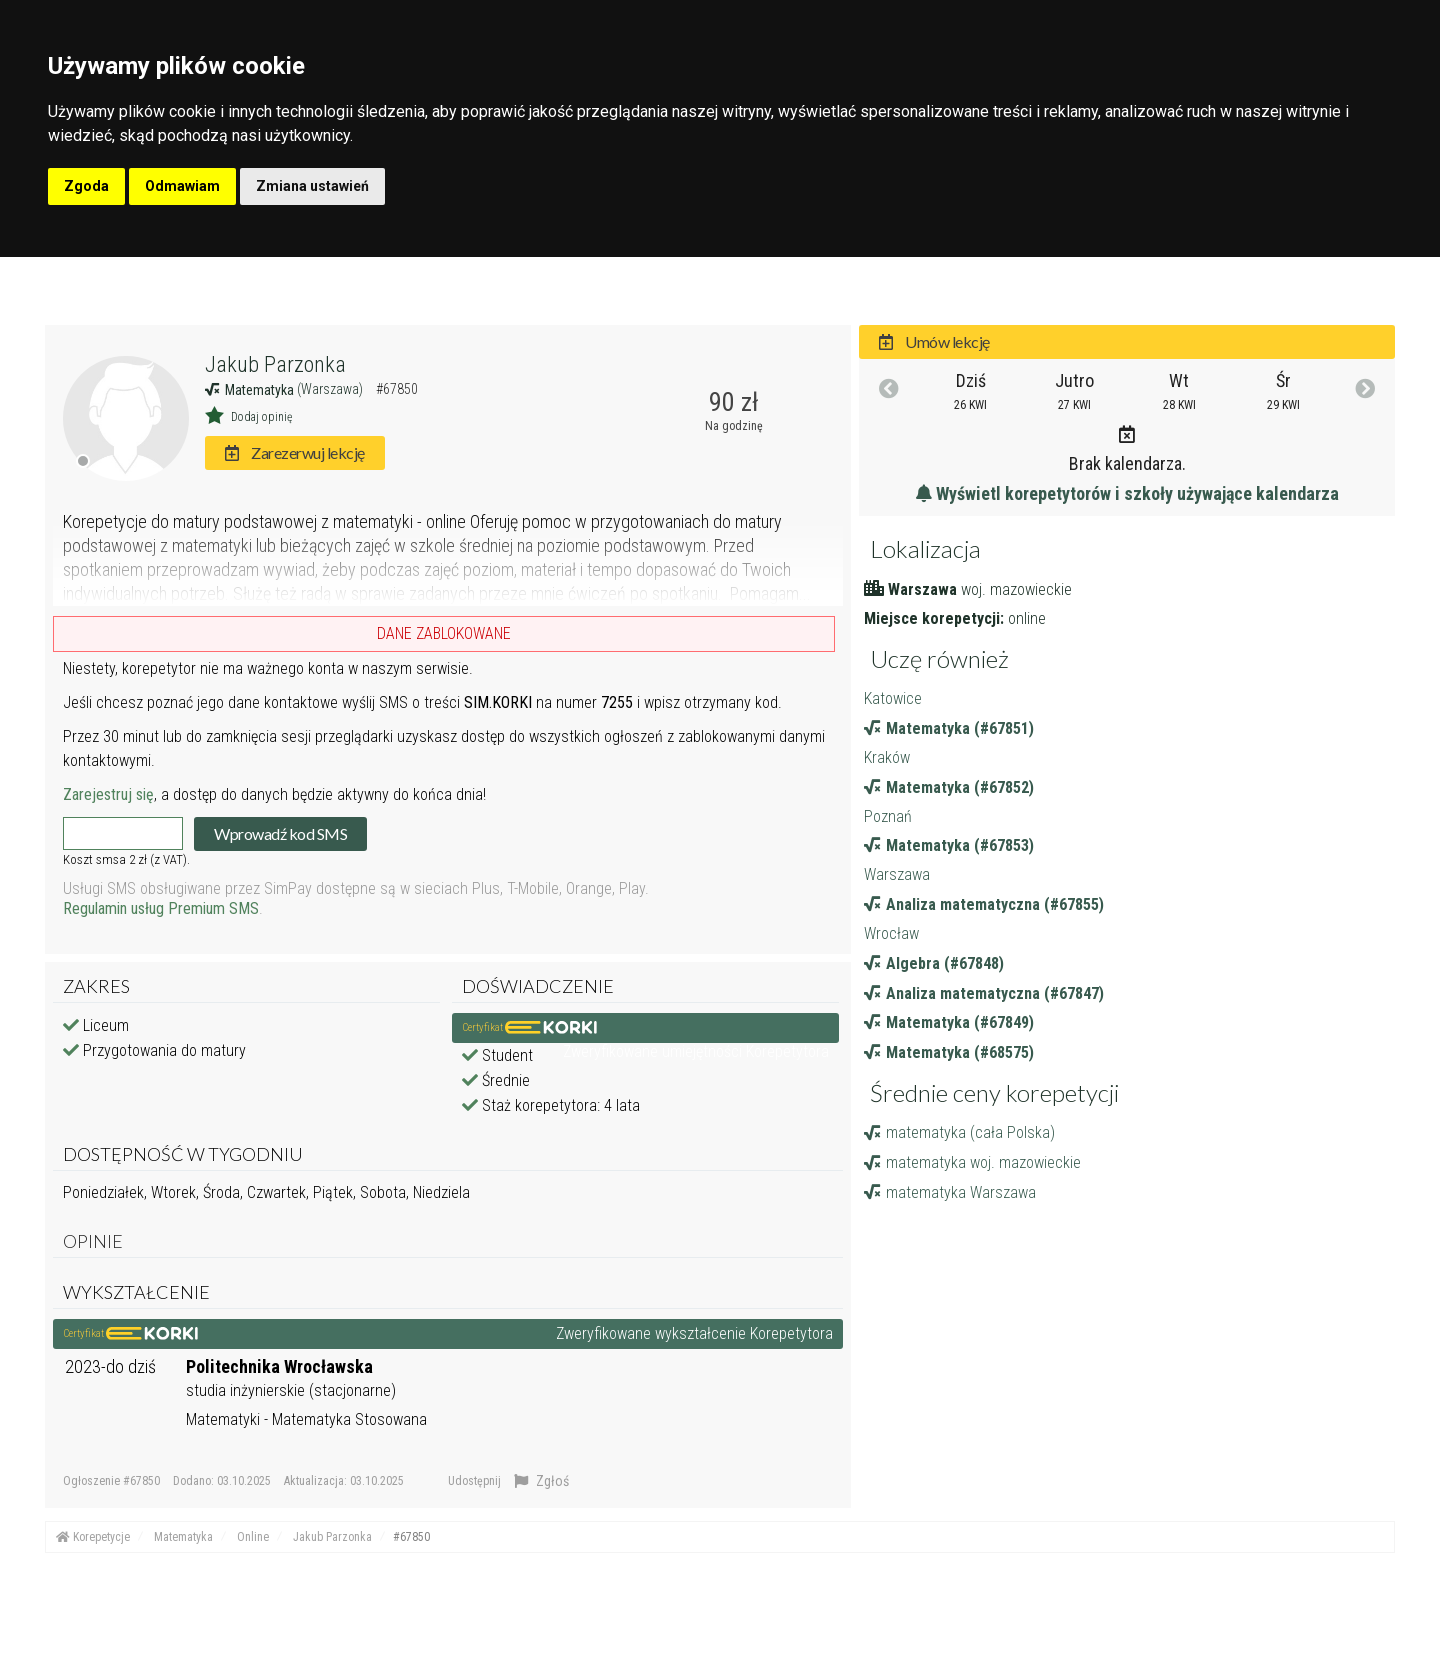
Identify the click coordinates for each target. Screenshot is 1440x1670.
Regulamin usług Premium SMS (161, 908)
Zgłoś (541, 1481)
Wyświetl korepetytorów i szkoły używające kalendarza (1127, 493)
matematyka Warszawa (950, 1192)
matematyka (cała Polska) (959, 1132)
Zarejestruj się (108, 794)
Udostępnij (474, 1481)
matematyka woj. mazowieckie (972, 1162)
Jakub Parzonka (275, 364)
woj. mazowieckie (1016, 589)
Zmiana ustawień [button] (312, 186)
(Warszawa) (331, 389)
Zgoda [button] (86, 186)
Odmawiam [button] (182, 186)
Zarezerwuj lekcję (295, 452)
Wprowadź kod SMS (280, 833)
